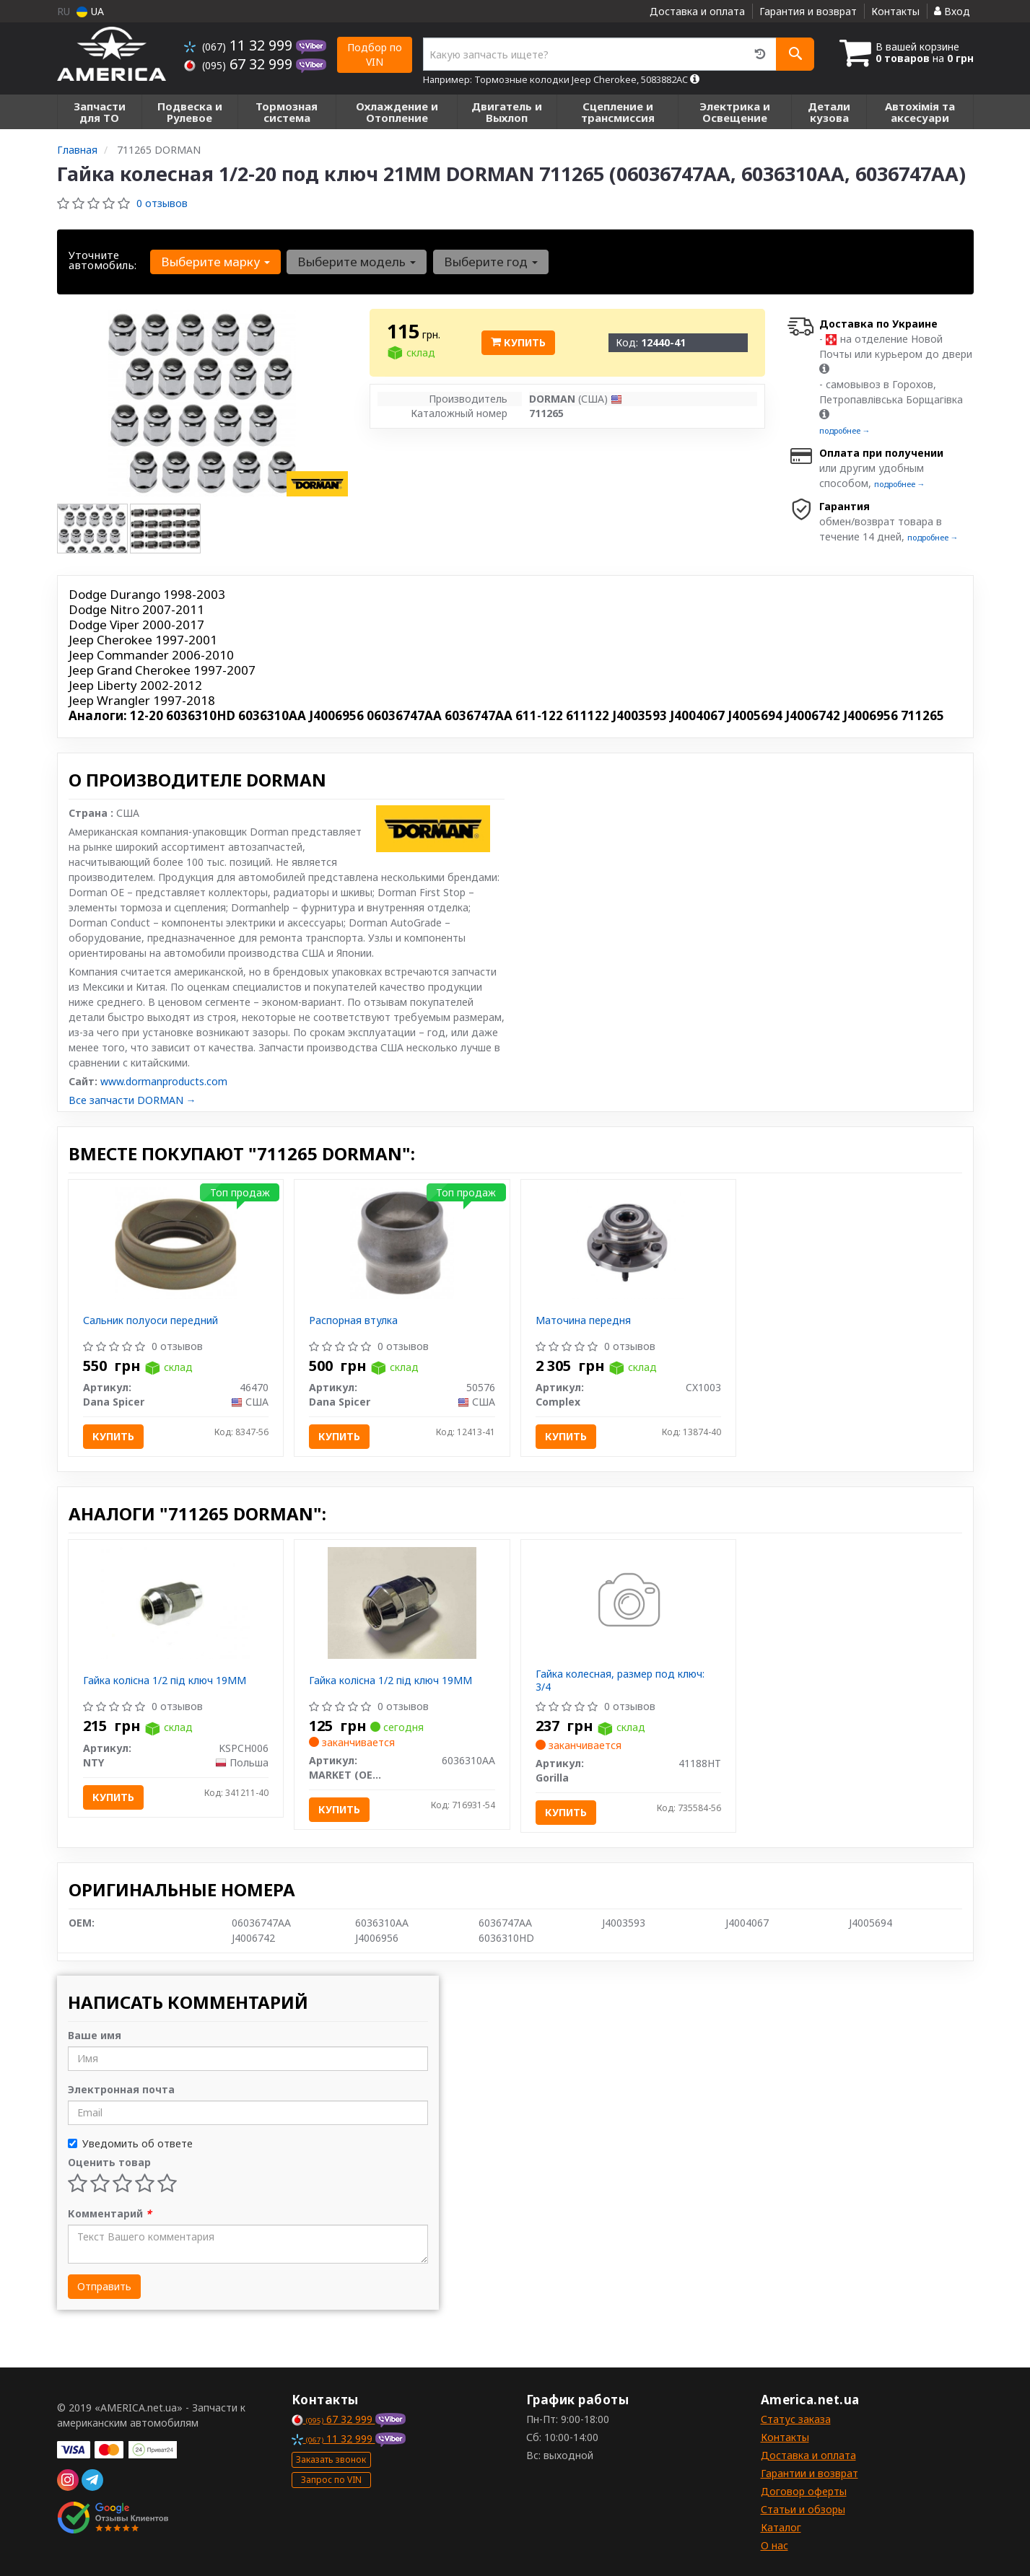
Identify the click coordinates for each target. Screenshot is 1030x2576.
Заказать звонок (331, 2459)
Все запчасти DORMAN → (132, 1100)
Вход (952, 11)
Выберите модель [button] (356, 261)
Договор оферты (804, 2491)
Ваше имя (94, 2035)
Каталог (781, 2527)
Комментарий (110, 2213)
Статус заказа (796, 2419)
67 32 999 (240, 64)
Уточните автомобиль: (102, 259)
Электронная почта (121, 2089)
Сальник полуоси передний (150, 1320)
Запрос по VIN (331, 2480)
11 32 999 (240, 45)
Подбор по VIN (374, 54)
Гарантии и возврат (809, 2473)
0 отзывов (162, 203)
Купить (518, 342)
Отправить (104, 2286)
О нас (774, 2545)
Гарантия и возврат (808, 11)
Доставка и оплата (697, 11)
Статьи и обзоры (803, 2509)
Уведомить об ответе (130, 2143)
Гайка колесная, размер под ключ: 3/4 (620, 1680)
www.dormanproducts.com (163, 1081)
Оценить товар (109, 2162)
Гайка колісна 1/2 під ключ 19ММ (164, 1680)
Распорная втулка (353, 1320)
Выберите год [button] (490, 261)
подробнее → (844, 430)
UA (90, 11)
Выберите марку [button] (215, 261)
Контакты (895, 11)
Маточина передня (583, 1320)
